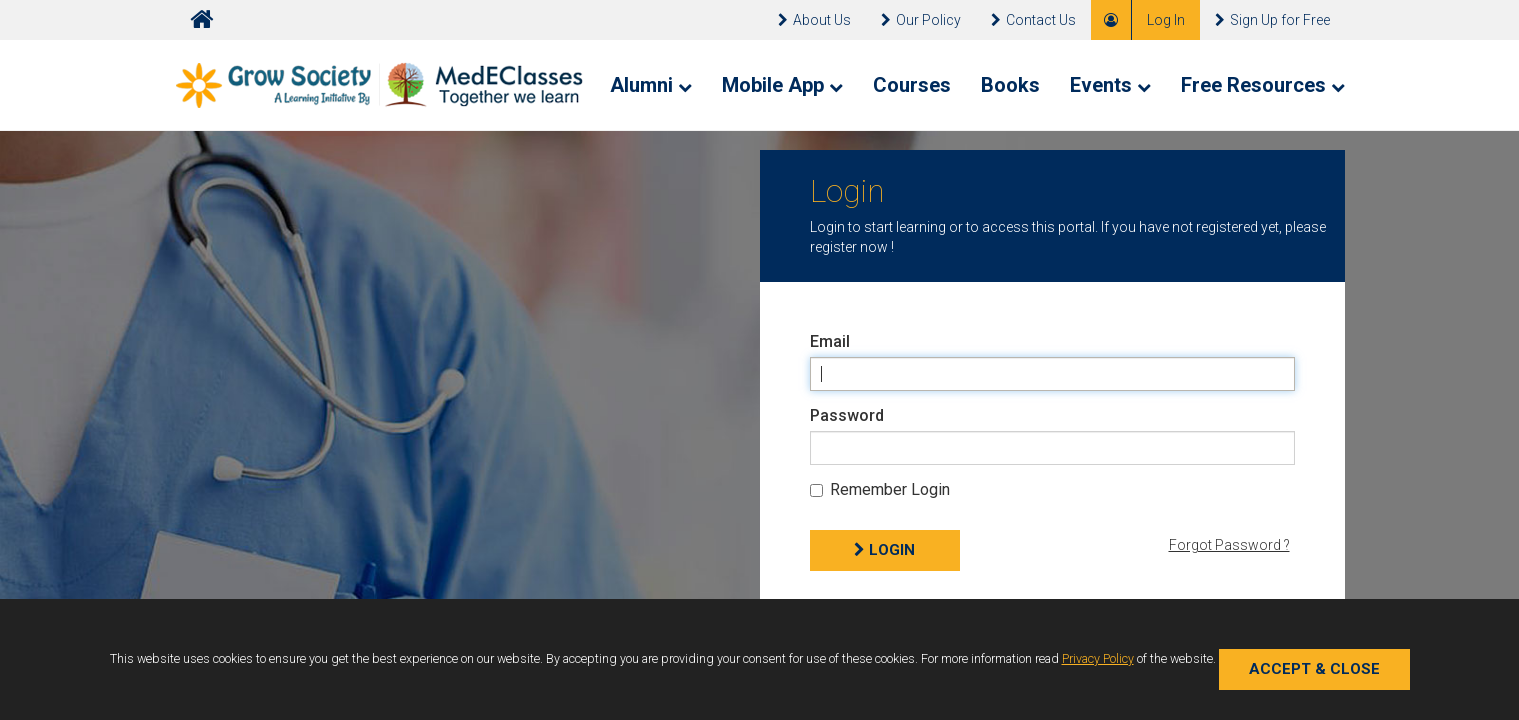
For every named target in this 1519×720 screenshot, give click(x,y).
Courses (912, 85)
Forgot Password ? (1229, 545)
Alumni (651, 85)
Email (830, 341)
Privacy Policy (1098, 658)
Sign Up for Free (1272, 20)
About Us (814, 20)
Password (847, 415)
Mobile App (782, 85)
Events (1110, 85)
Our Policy (921, 20)
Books (1010, 85)
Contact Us (1033, 20)
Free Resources (1263, 85)
